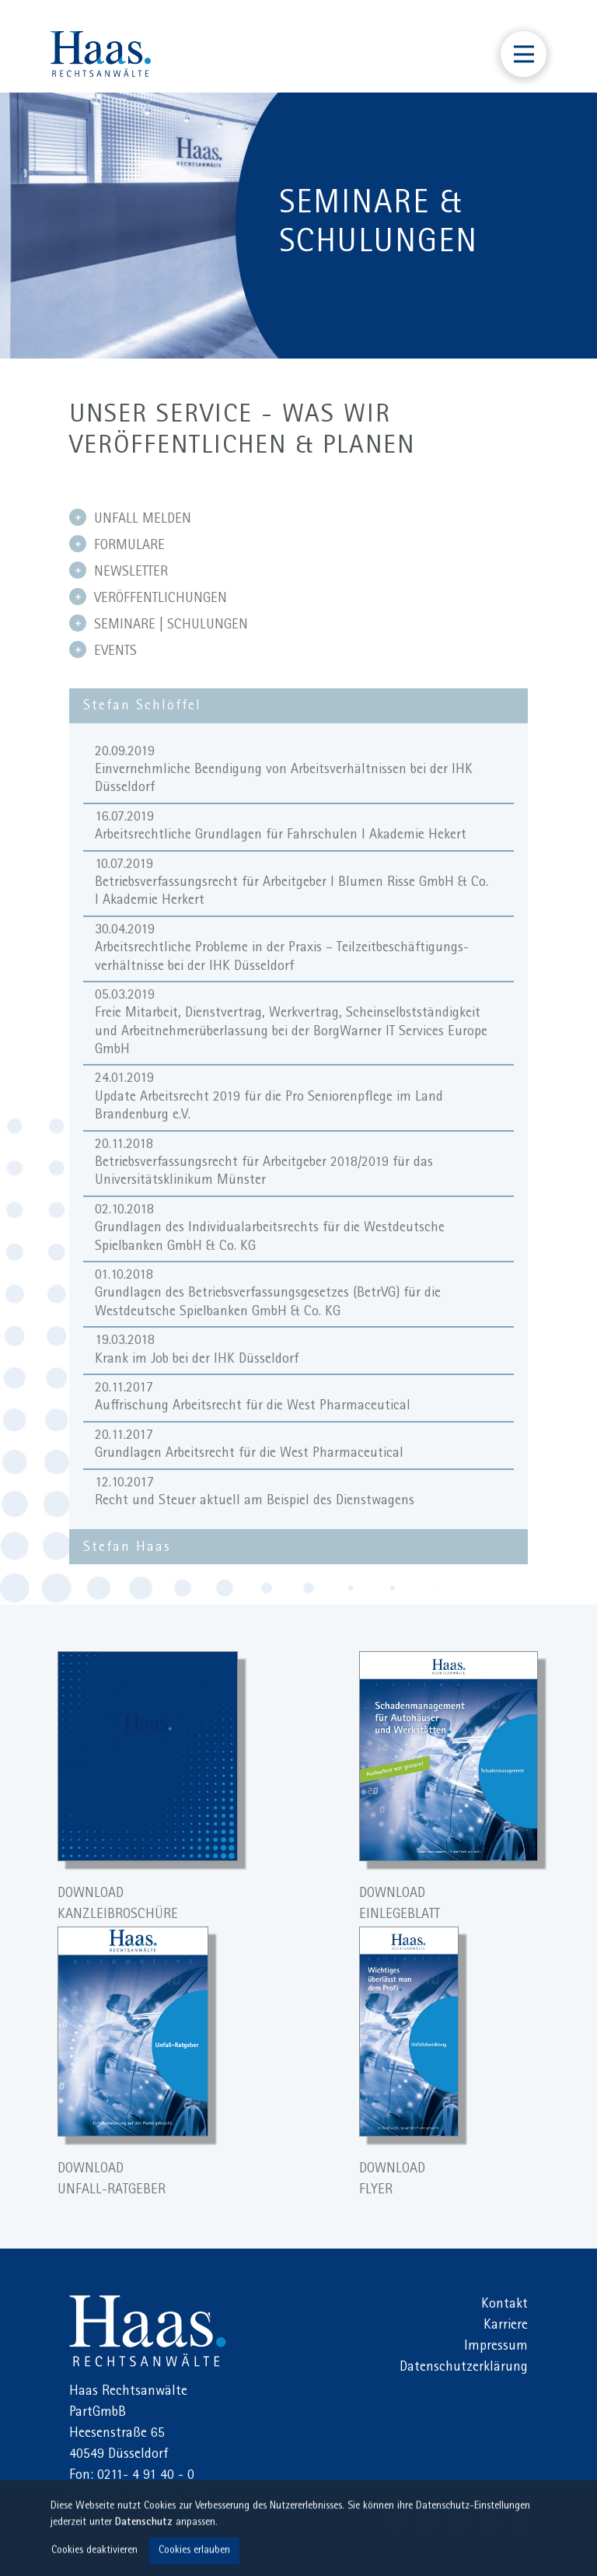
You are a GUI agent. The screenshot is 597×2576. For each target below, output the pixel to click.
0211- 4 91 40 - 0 (145, 2476)
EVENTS (103, 650)
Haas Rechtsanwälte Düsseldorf (101, 54)
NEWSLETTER (118, 571)
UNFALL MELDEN (130, 518)
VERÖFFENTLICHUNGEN (148, 597)
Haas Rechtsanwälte (147, 2331)
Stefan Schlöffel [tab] (142, 707)
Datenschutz (144, 2525)
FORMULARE (117, 544)
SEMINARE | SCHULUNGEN (158, 623)
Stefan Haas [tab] (127, 1549)
